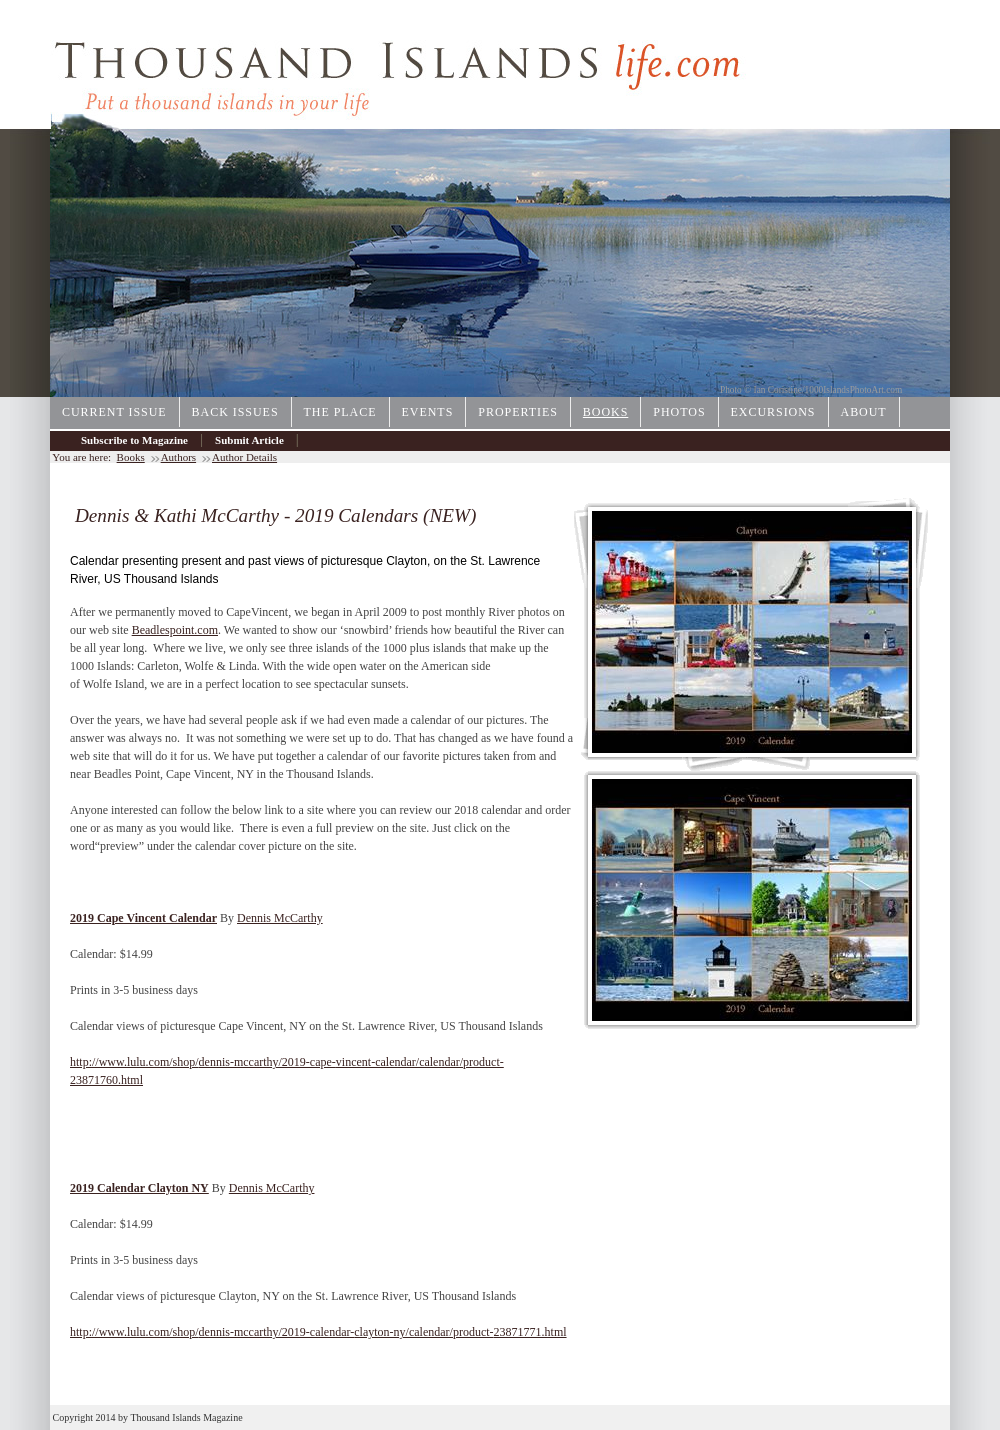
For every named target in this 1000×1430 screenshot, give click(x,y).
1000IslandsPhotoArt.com (854, 390)
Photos (679, 412)
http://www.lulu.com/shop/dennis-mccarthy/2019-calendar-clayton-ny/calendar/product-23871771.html (318, 1332)
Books (605, 412)
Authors (178, 457)
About (864, 412)
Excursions (773, 412)
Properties (518, 412)
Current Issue (114, 412)
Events (428, 412)
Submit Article (249, 440)
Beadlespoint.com (175, 630)
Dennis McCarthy (280, 918)
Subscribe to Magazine (134, 440)
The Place (340, 412)
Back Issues (235, 412)
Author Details (244, 457)
